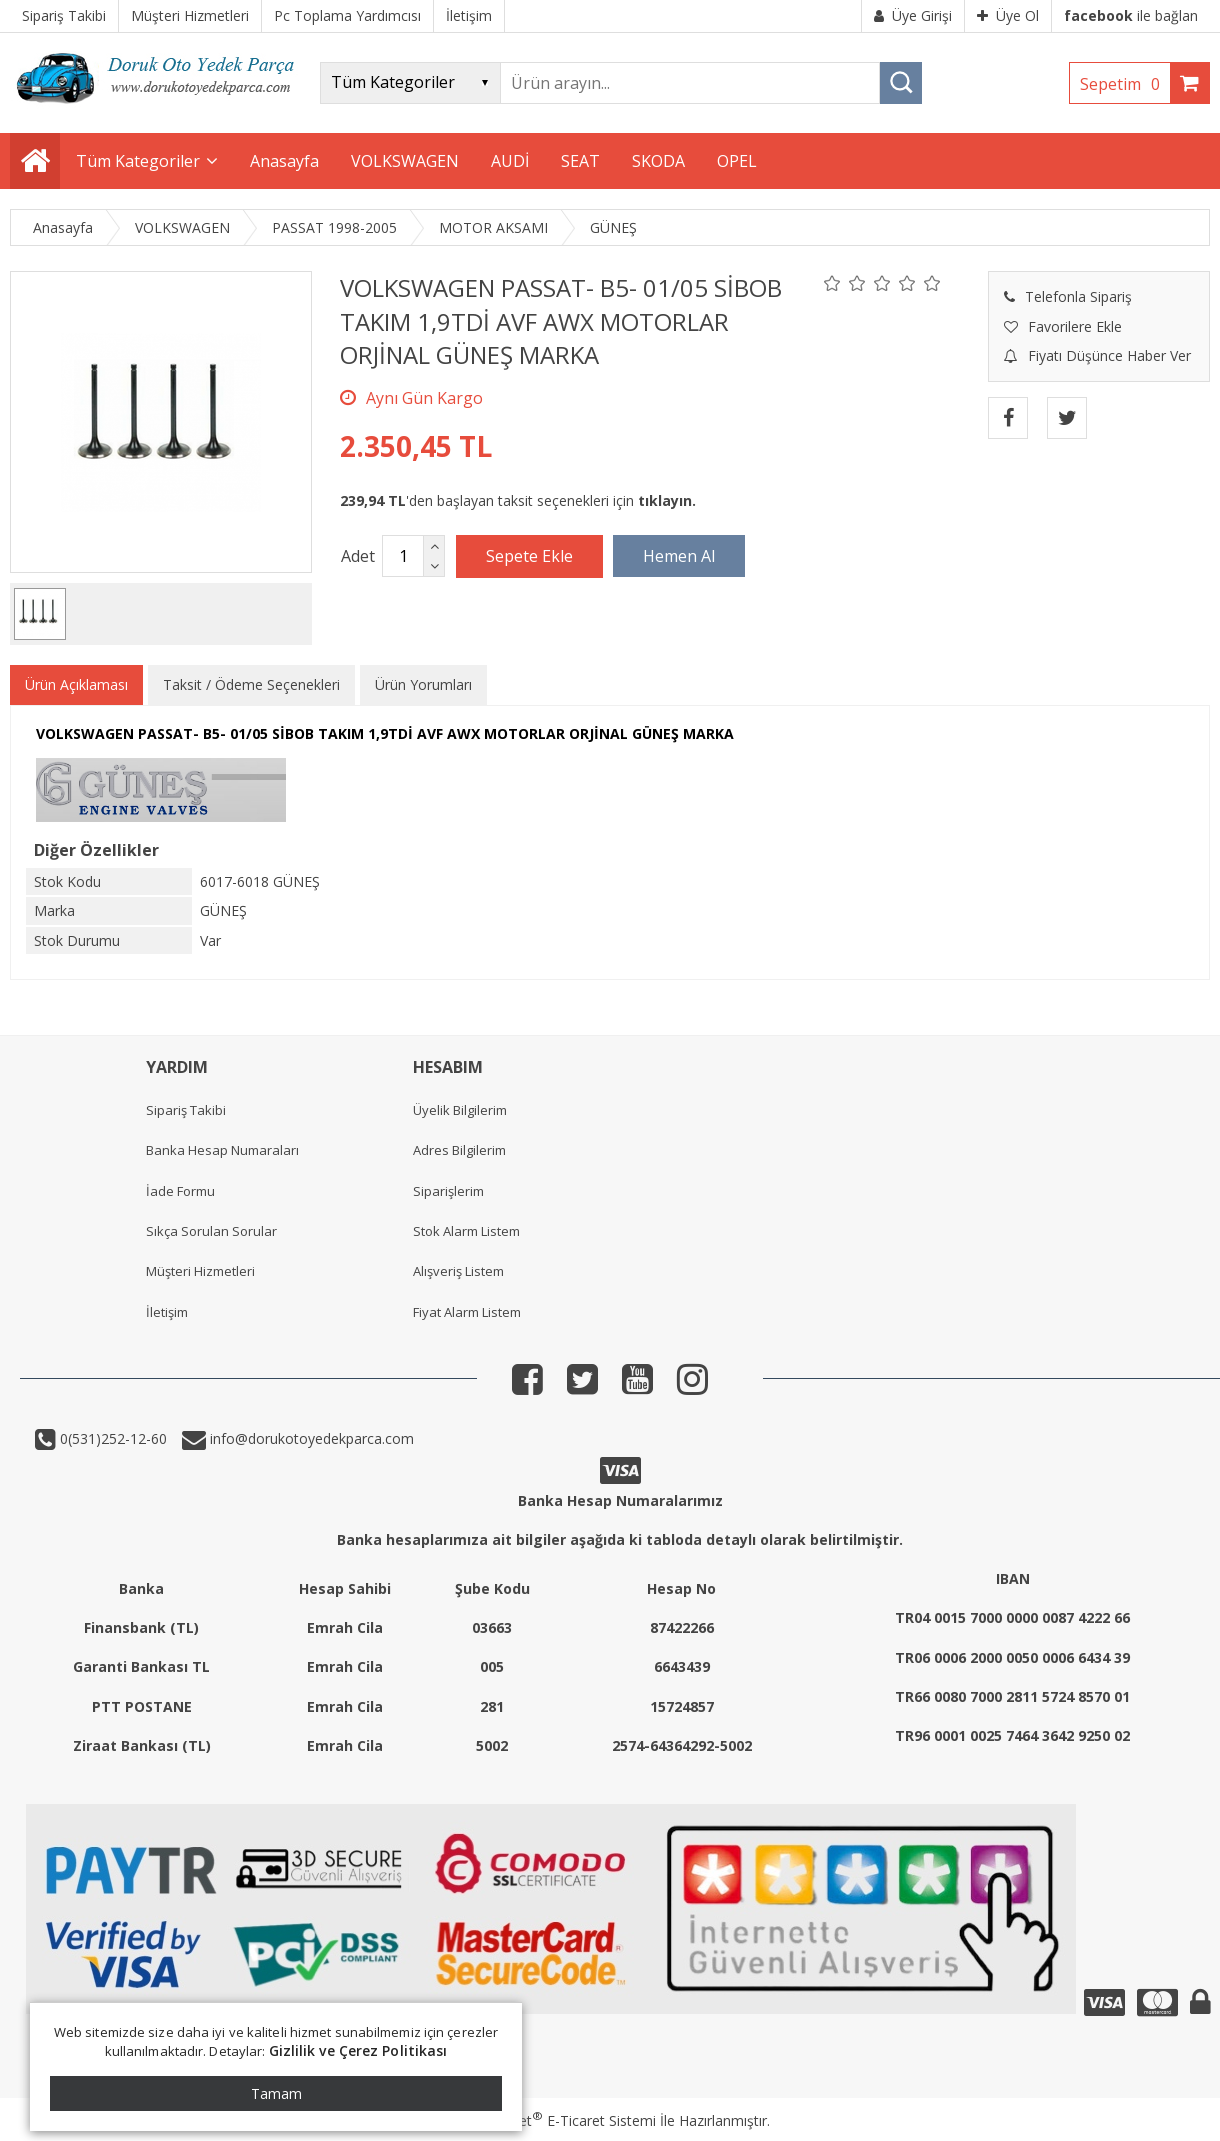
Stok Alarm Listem (466, 1231)
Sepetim (1125, 84)
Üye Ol (1008, 15)
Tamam (276, 2093)
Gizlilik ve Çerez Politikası (358, 2050)
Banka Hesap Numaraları (222, 1150)
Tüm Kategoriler (138, 161)
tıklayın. (667, 500)
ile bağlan (1131, 15)
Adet (358, 556)
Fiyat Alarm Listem (467, 1312)
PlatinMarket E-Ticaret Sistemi (553, 2120)
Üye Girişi (913, 15)
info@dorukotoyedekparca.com (310, 1438)
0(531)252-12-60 (111, 1438)
